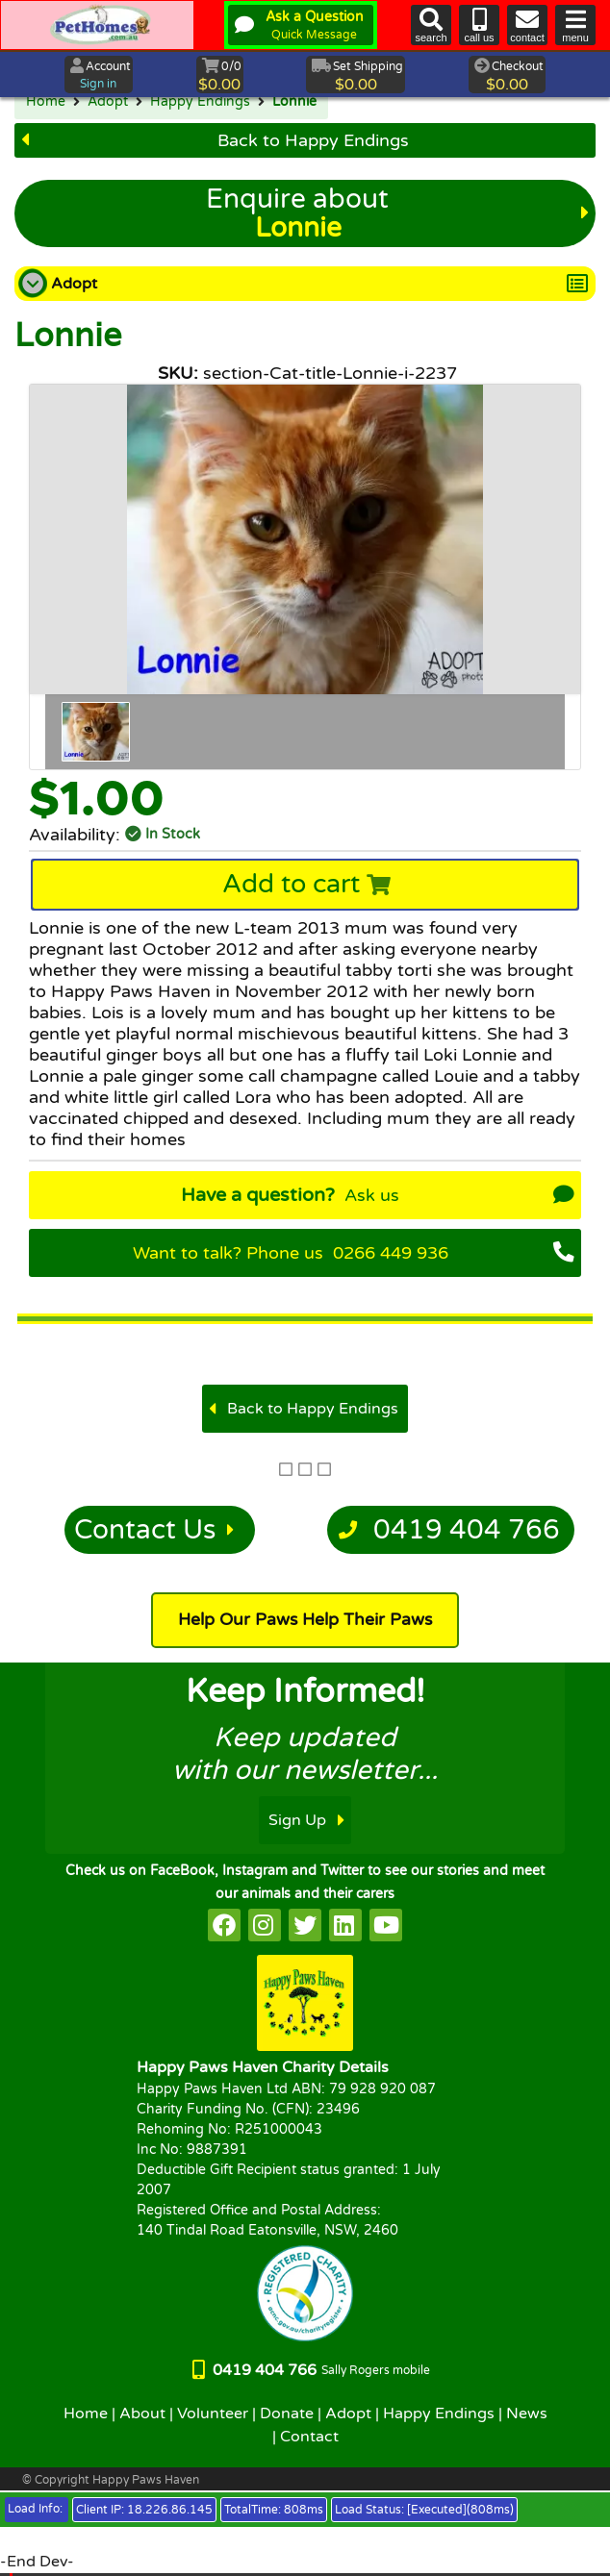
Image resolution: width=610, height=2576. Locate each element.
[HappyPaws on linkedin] (345, 1925)
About (142, 2413)
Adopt (108, 102)
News (526, 2413)
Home (45, 102)
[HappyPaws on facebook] (224, 1925)
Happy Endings (200, 102)
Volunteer (212, 2413)
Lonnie (294, 102)
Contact (309, 2436)
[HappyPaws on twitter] (305, 1925)
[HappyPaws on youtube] (385, 1925)
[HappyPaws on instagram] (264, 1925)
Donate (287, 2413)
